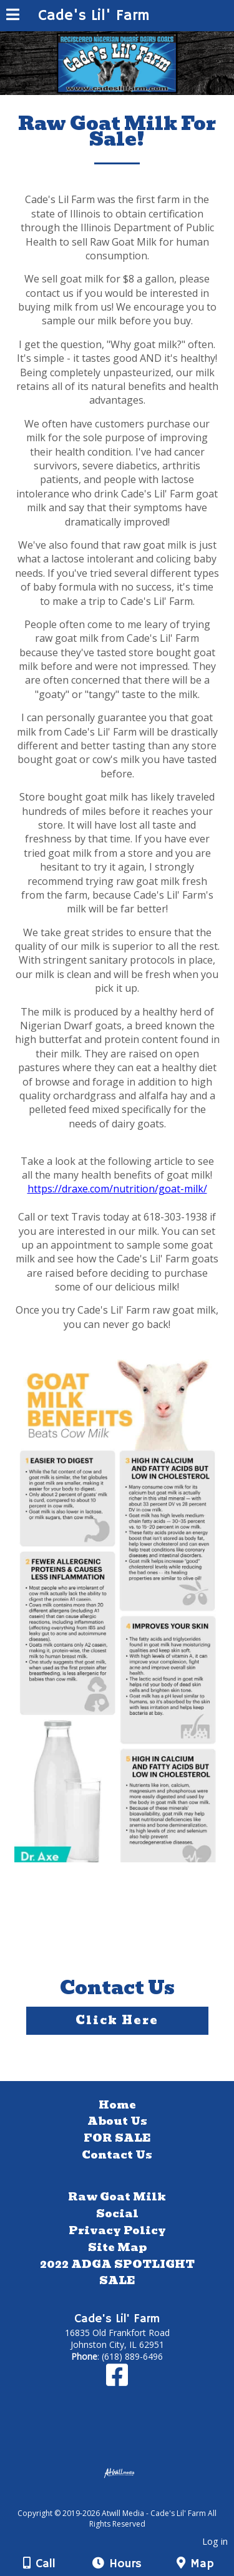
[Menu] (12, 16)
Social (117, 2213)
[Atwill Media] (128, 2499)
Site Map (117, 2247)
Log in (215, 2541)
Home (117, 2105)
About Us (117, 2121)
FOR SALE (117, 2138)
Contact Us (117, 2155)
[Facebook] (117, 2381)
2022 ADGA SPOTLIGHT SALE (117, 2272)
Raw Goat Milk (117, 2196)
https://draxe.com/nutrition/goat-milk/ (117, 1189)
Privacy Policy (117, 2230)
